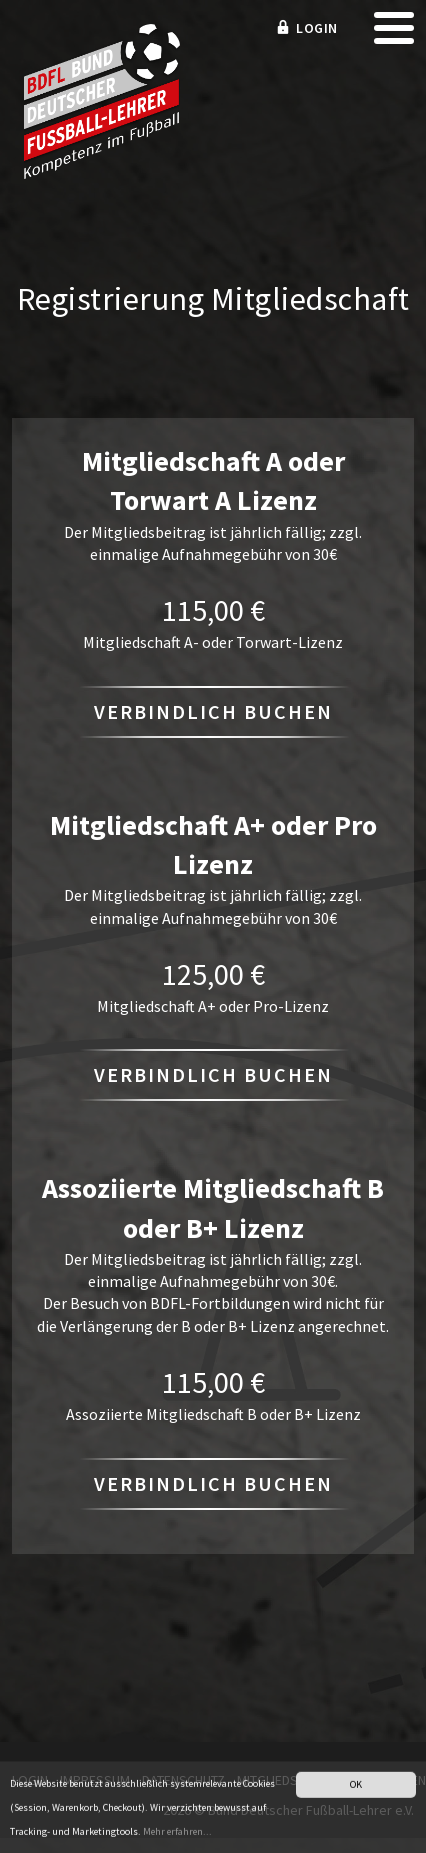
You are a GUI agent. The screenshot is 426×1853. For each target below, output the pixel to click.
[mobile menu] (394, 34)
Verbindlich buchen (213, 711)
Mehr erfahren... (177, 1834)
